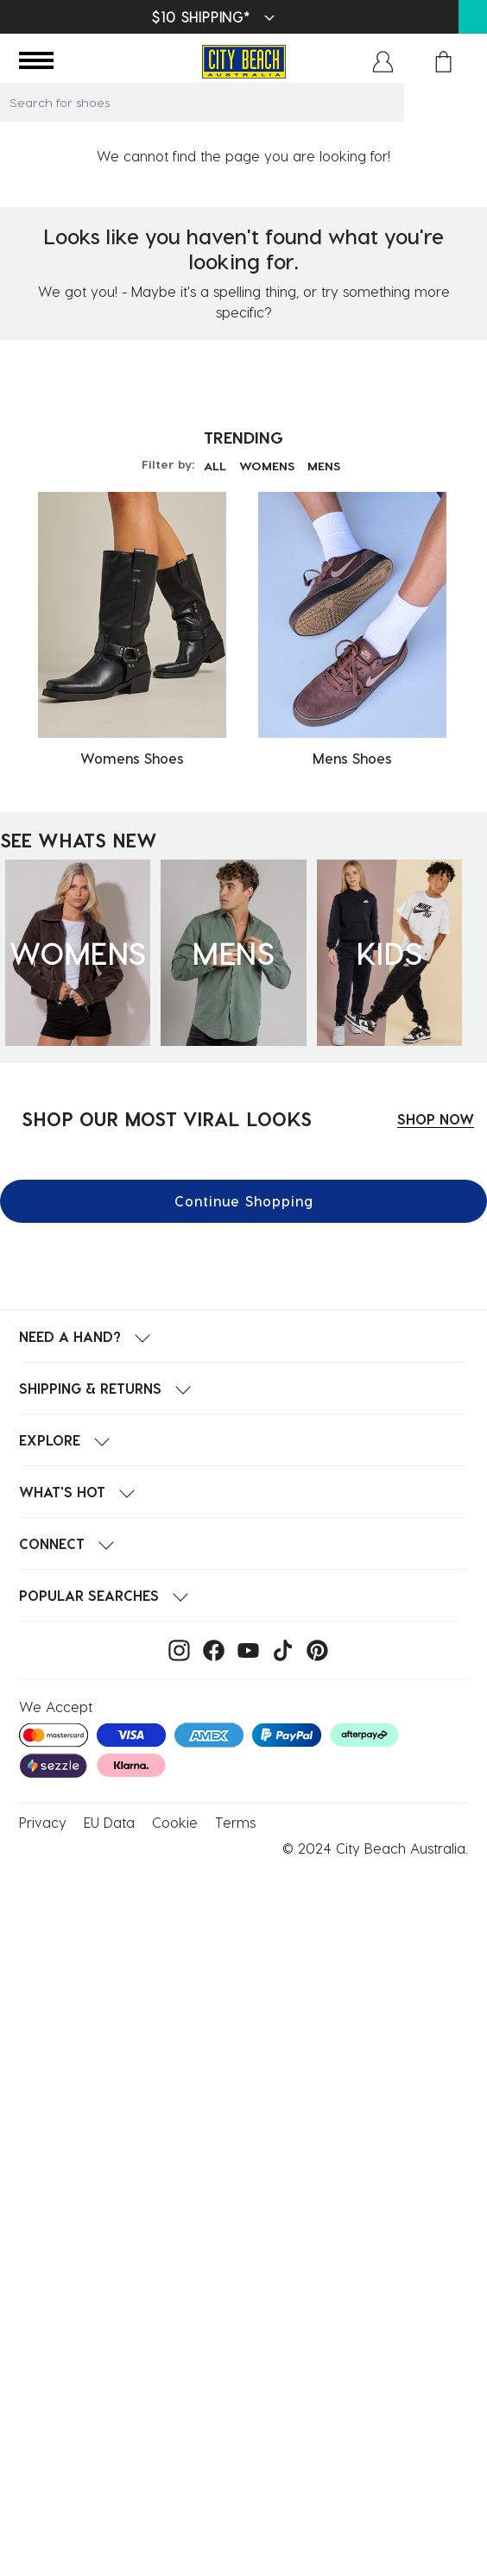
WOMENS (266, 465)
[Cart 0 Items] (443, 61)
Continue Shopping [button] (243, 1201)
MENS (323, 465)
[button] (383, 61)
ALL (215, 465)
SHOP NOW (435, 1119)
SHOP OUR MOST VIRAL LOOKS (167, 1118)
